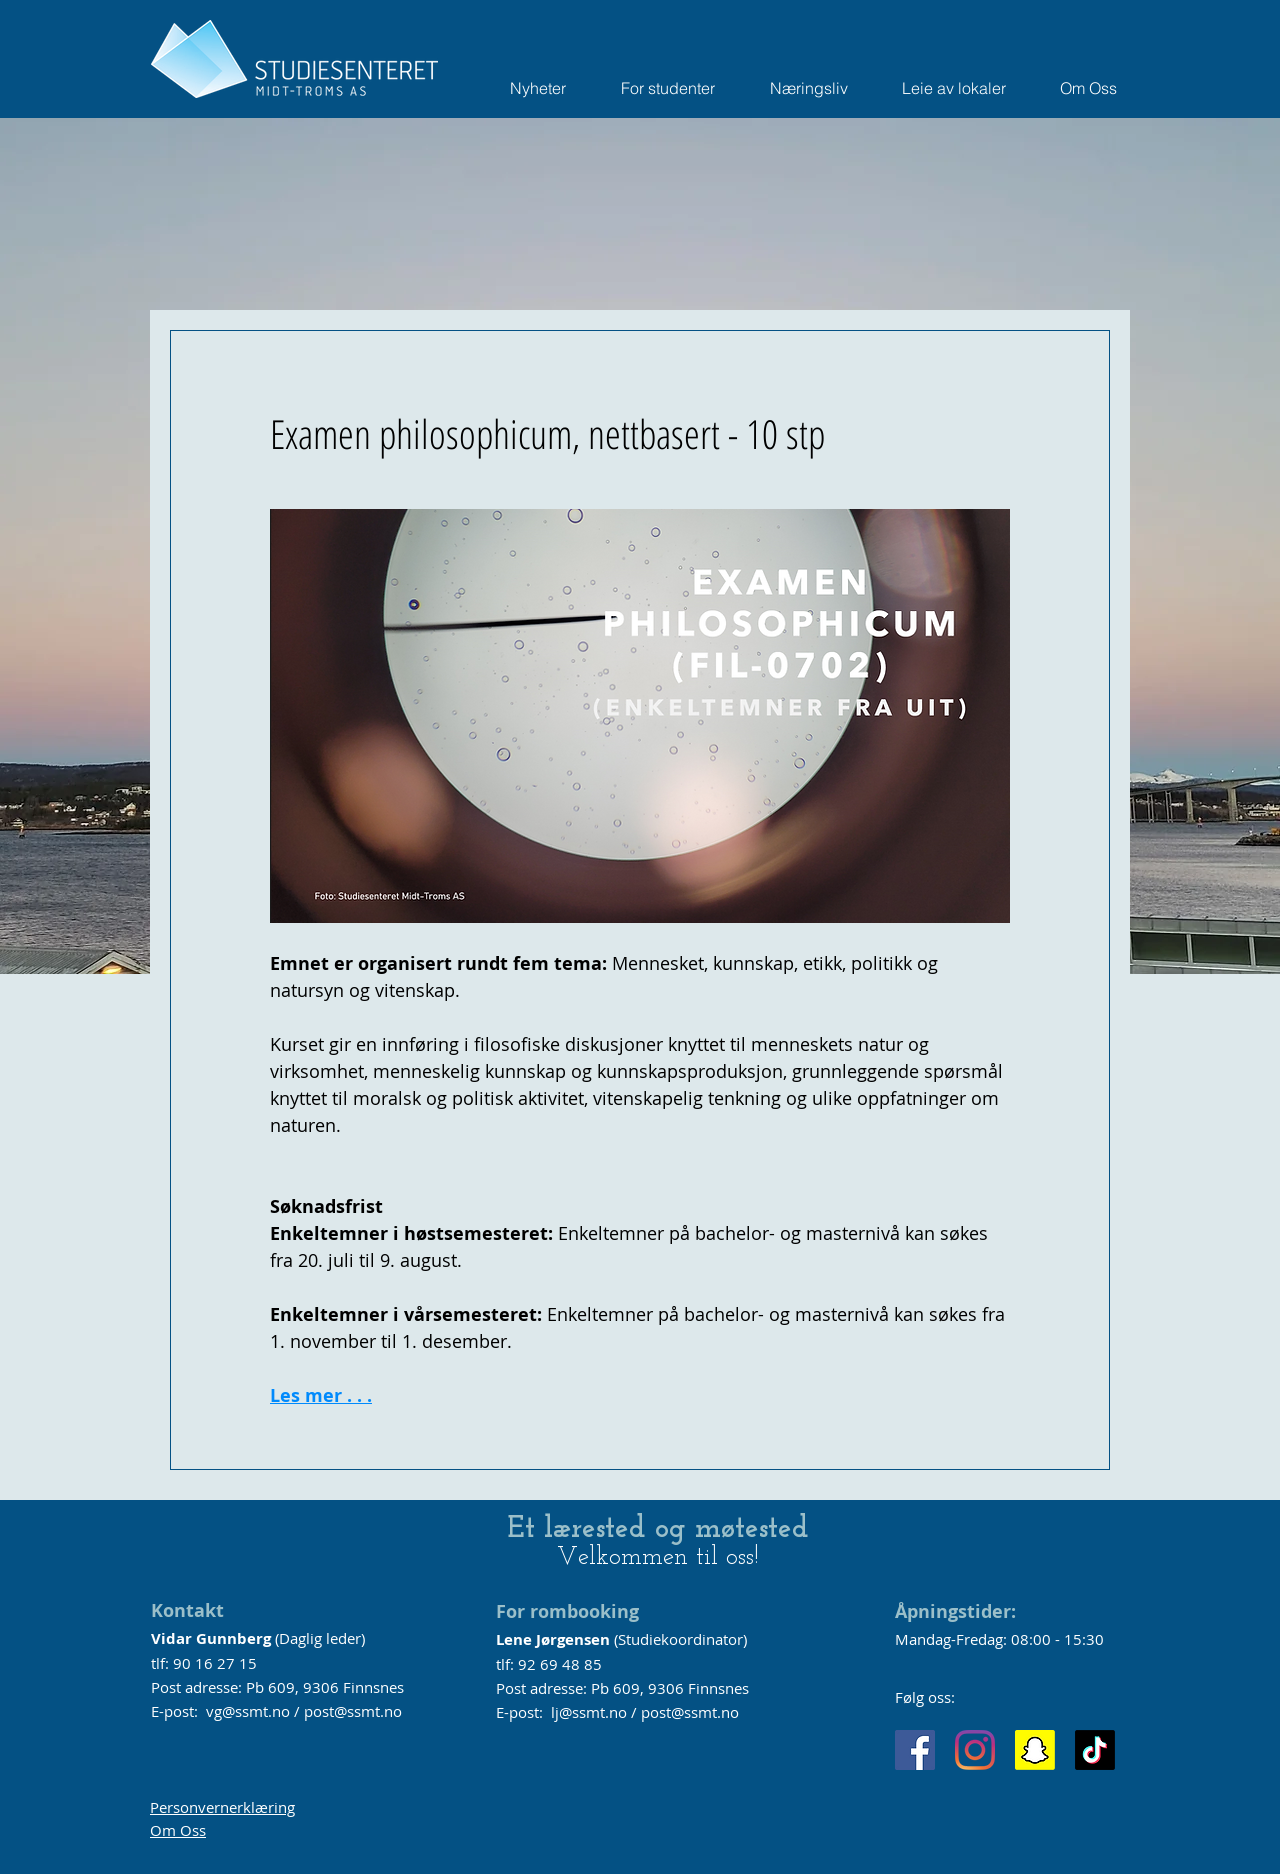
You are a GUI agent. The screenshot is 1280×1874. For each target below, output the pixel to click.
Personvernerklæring (222, 1807)
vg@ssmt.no (248, 1711)
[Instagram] (975, 1750)
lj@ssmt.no (589, 1712)
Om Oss (178, 1830)
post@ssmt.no (353, 1711)
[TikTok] (1095, 1750)
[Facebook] (915, 1750)
